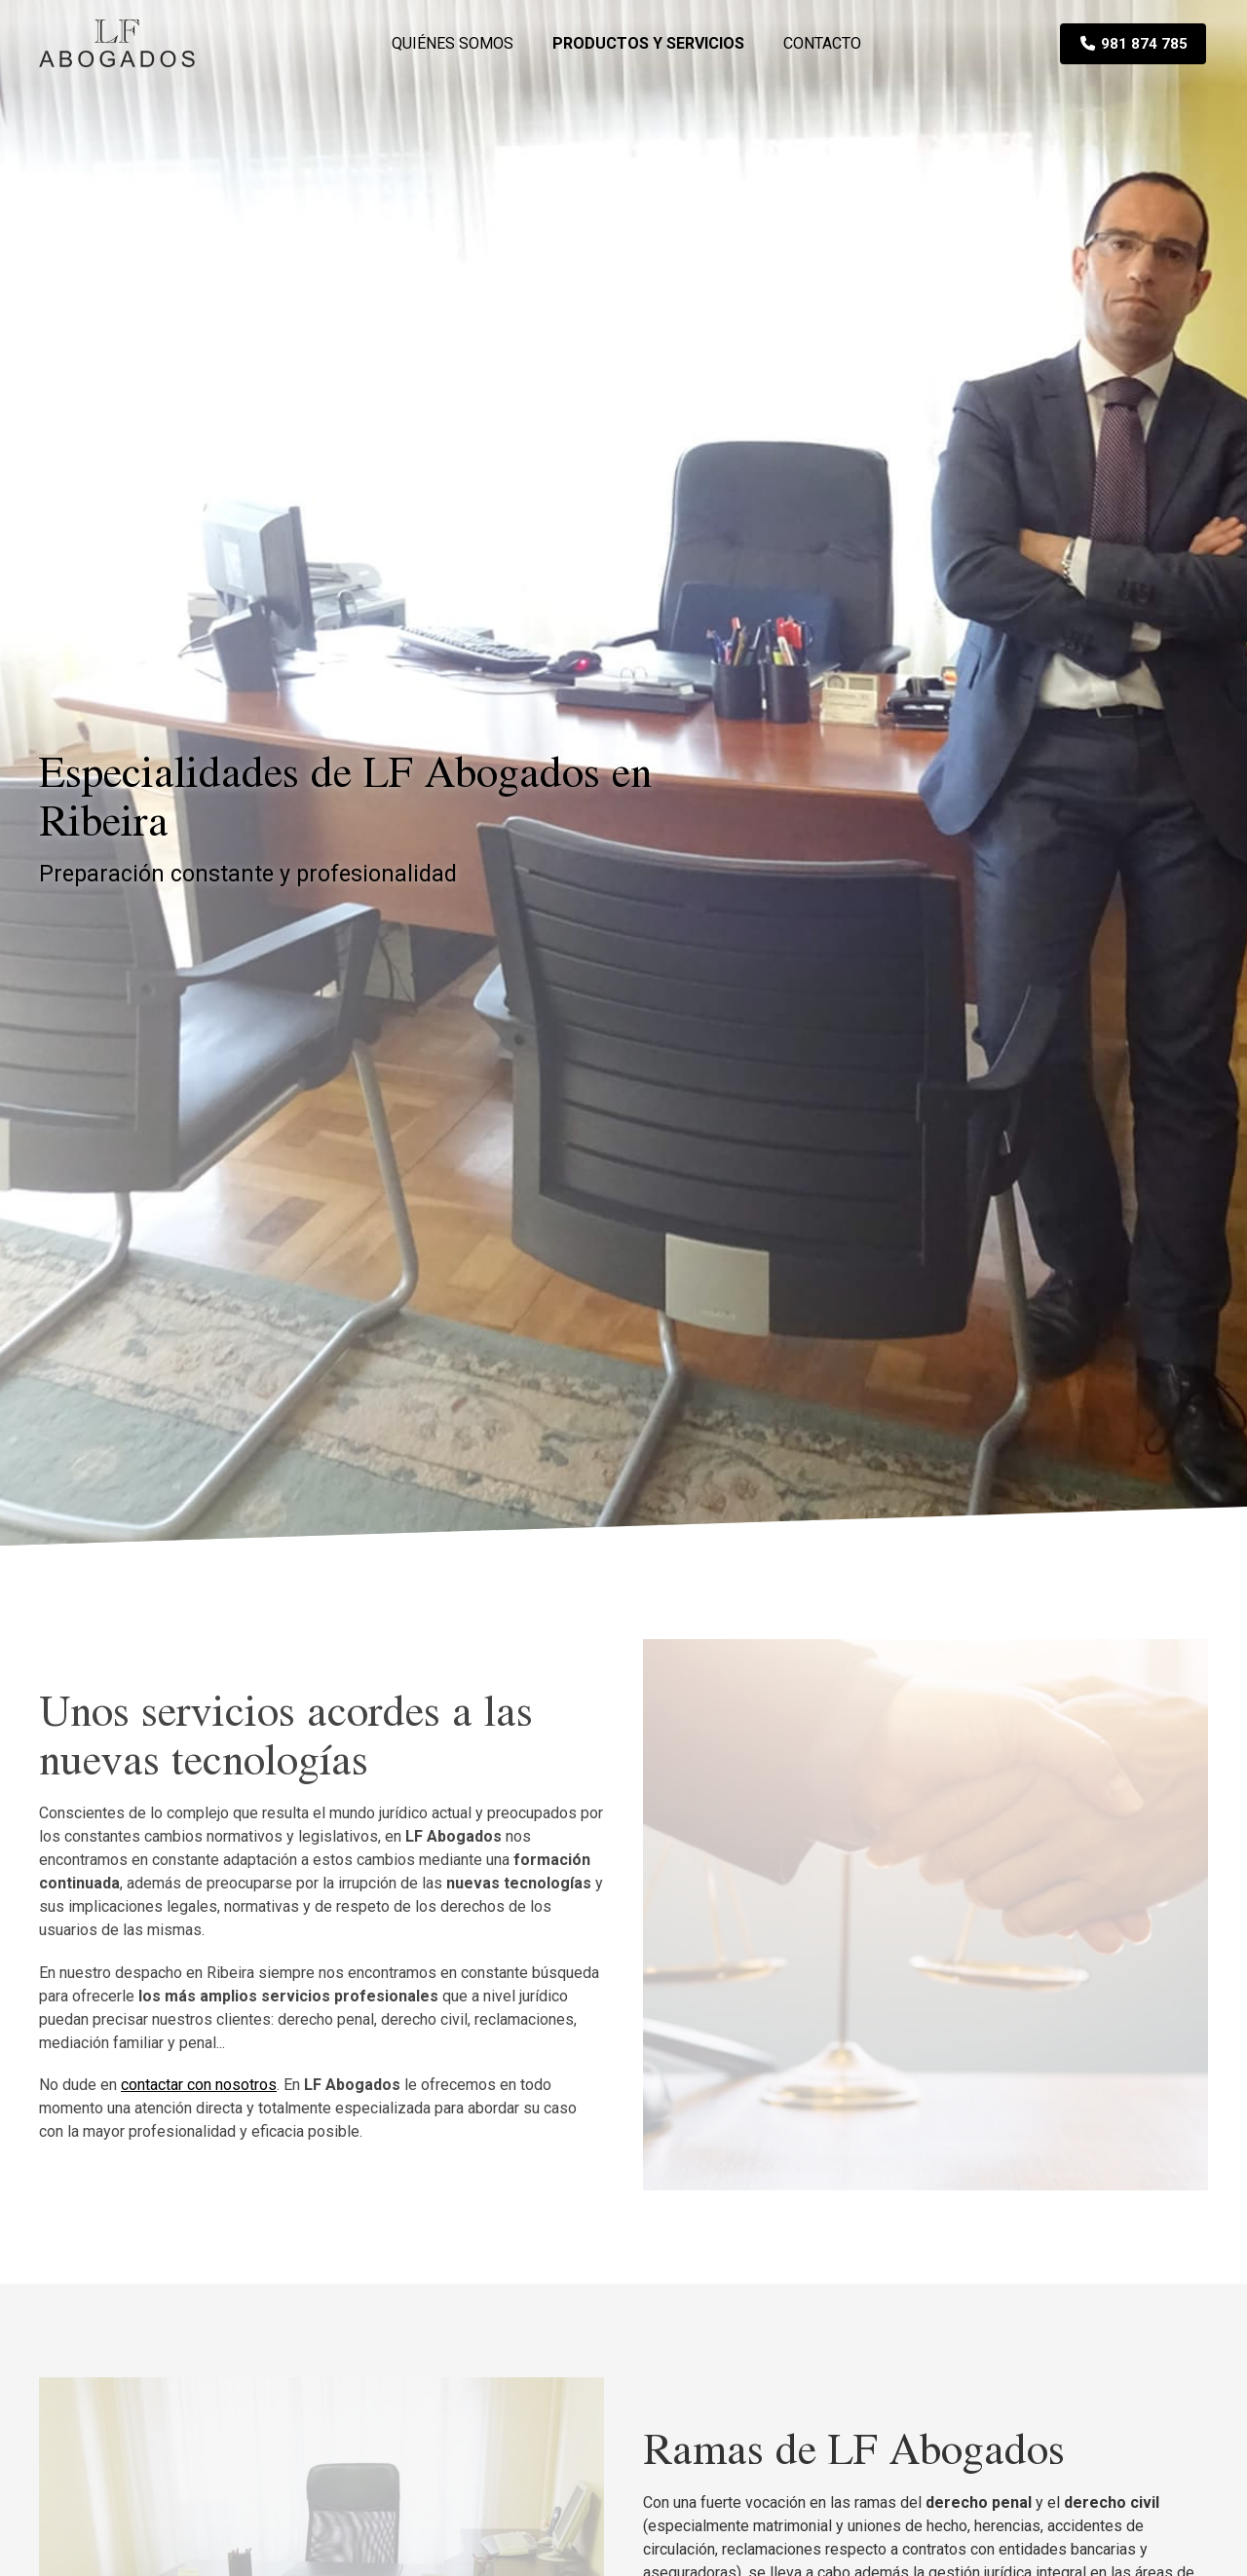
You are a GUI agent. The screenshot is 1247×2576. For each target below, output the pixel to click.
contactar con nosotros (199, 2084)
